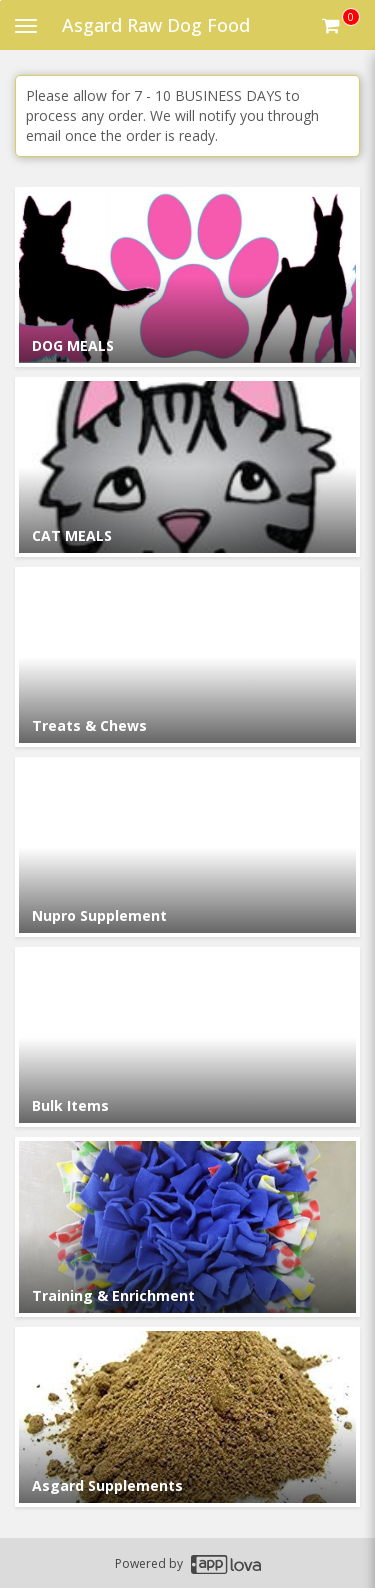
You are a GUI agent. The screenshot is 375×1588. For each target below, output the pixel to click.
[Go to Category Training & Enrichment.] (187, 1227)
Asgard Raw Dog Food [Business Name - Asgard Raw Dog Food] (156, 25)
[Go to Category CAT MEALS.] (187, 467)
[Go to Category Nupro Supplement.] (187, 847)
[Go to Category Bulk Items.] (187, 1037)
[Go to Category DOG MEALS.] (187, 277)
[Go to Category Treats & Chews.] (187, 657)
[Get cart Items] (341, 25)
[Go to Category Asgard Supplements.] (187, 1417)
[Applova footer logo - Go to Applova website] (226, 1563)
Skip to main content (0, 0)
